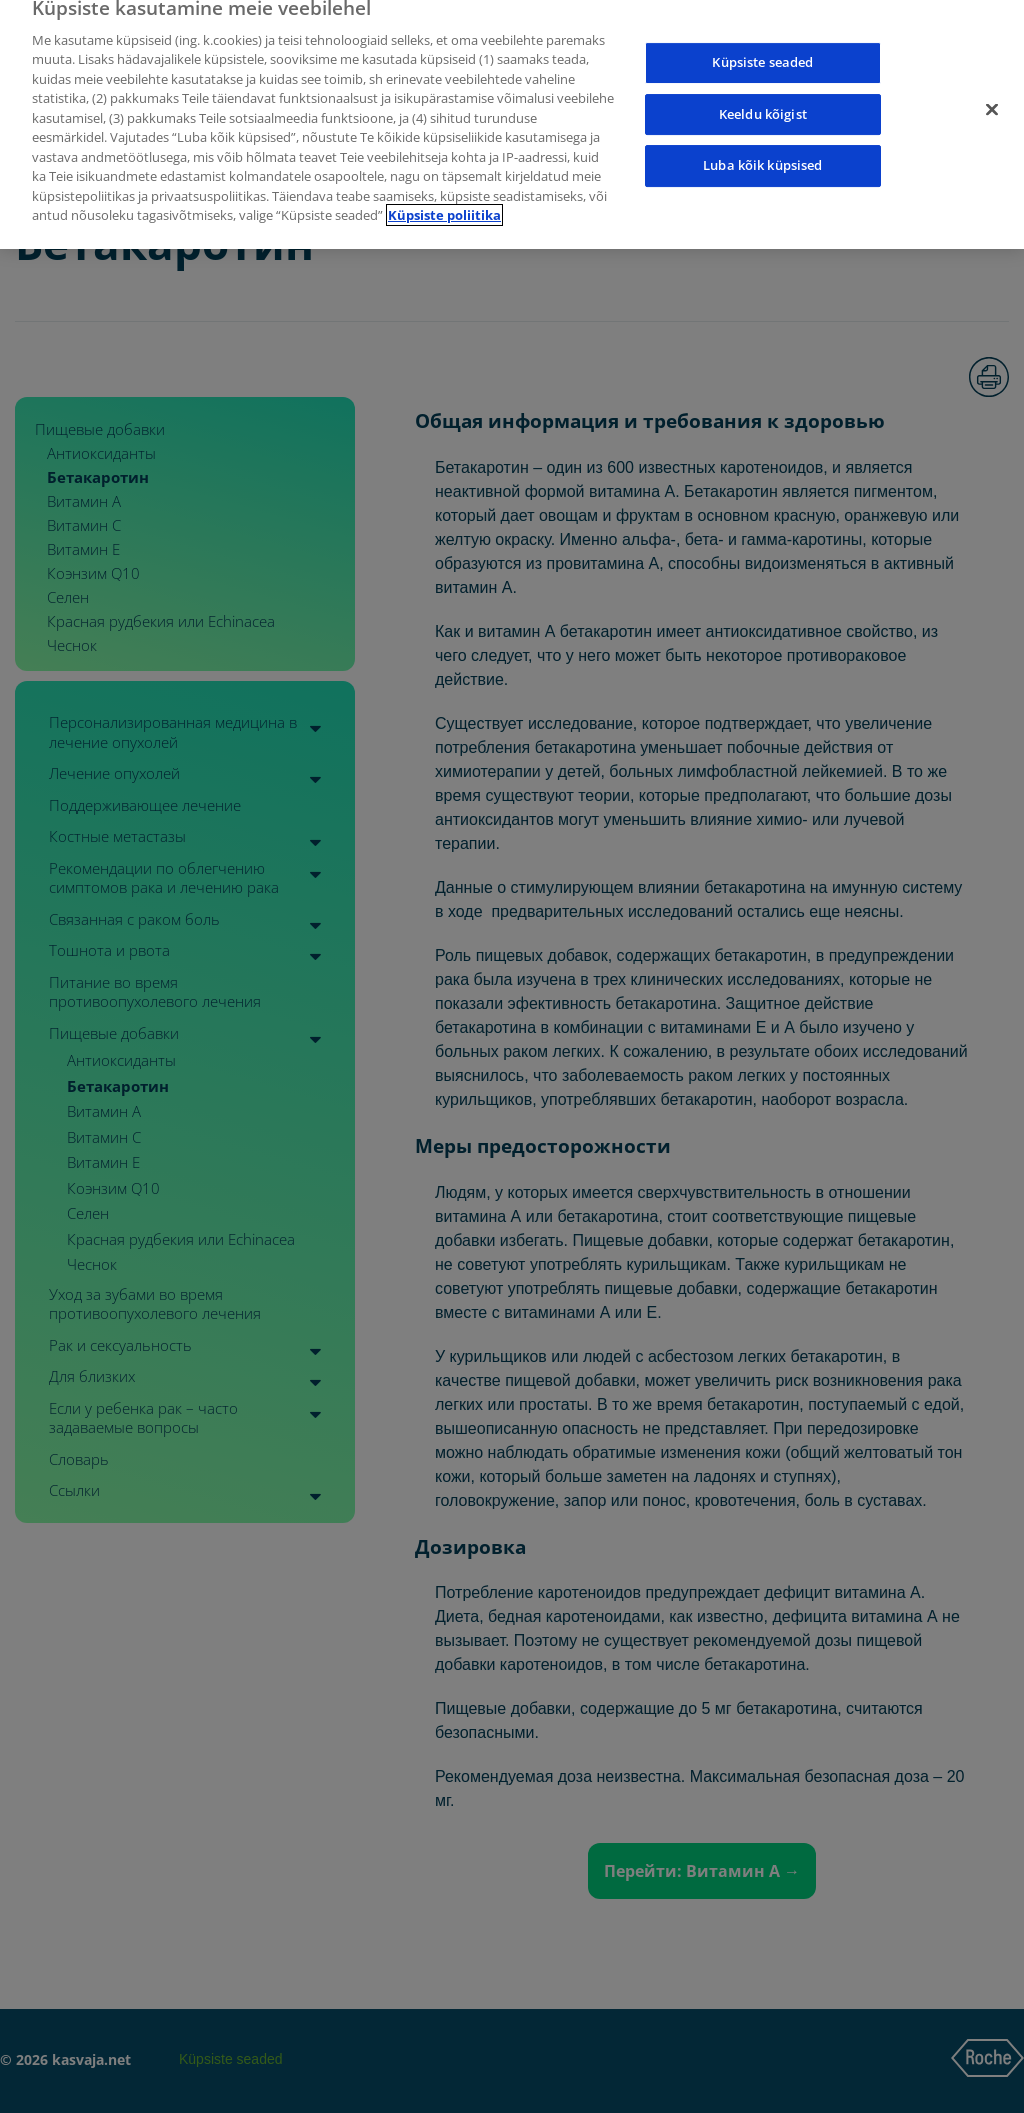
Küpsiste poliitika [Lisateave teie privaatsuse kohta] (444, 199)
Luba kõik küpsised (762, 149)
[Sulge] (992, 94)
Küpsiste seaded (762, 46)
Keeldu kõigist (763, 98)
